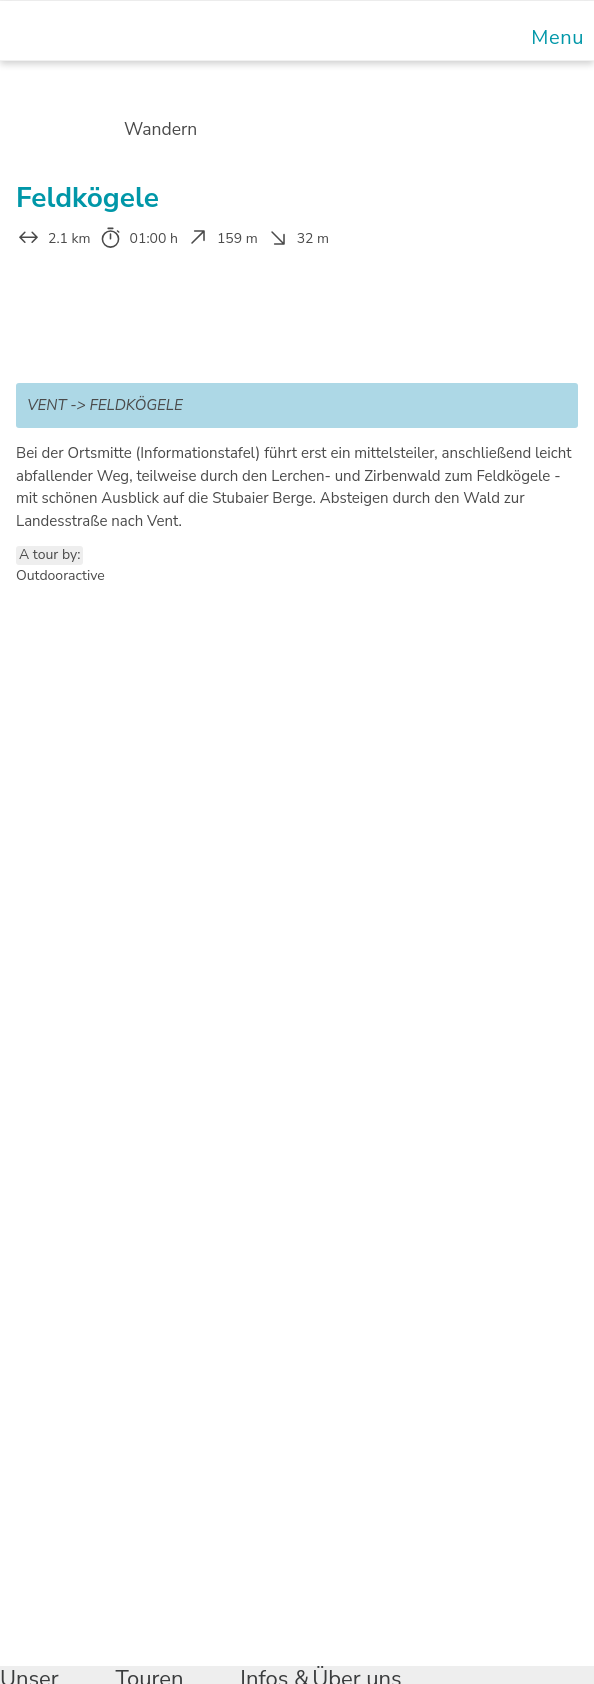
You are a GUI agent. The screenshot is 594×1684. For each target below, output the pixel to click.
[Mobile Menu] (554, 37)
